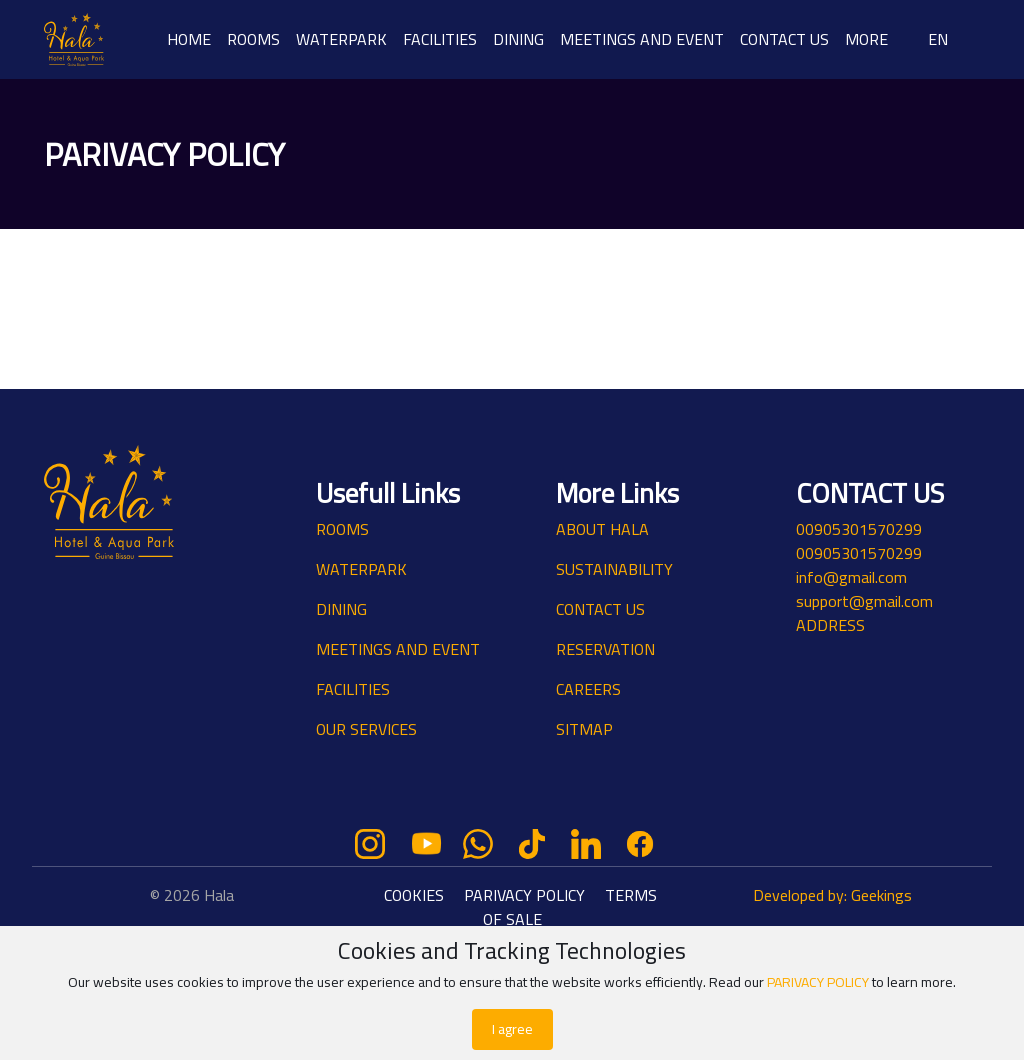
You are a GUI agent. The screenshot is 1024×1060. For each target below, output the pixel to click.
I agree (512, 1029)
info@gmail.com (851, 577)
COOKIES (416, 895)
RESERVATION (605, 649)
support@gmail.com (864, 601)
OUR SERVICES (366, 729)
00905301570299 (859, 529)
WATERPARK (341, 39)
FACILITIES (440, 39)
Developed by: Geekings (832, 895)
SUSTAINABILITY (614, 569)
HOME (189, 39)
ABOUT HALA (602, 529)
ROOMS (253, 39)
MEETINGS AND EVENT (642, 39)
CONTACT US (784, 39)
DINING (518, 39)
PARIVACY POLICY (524, 895)
